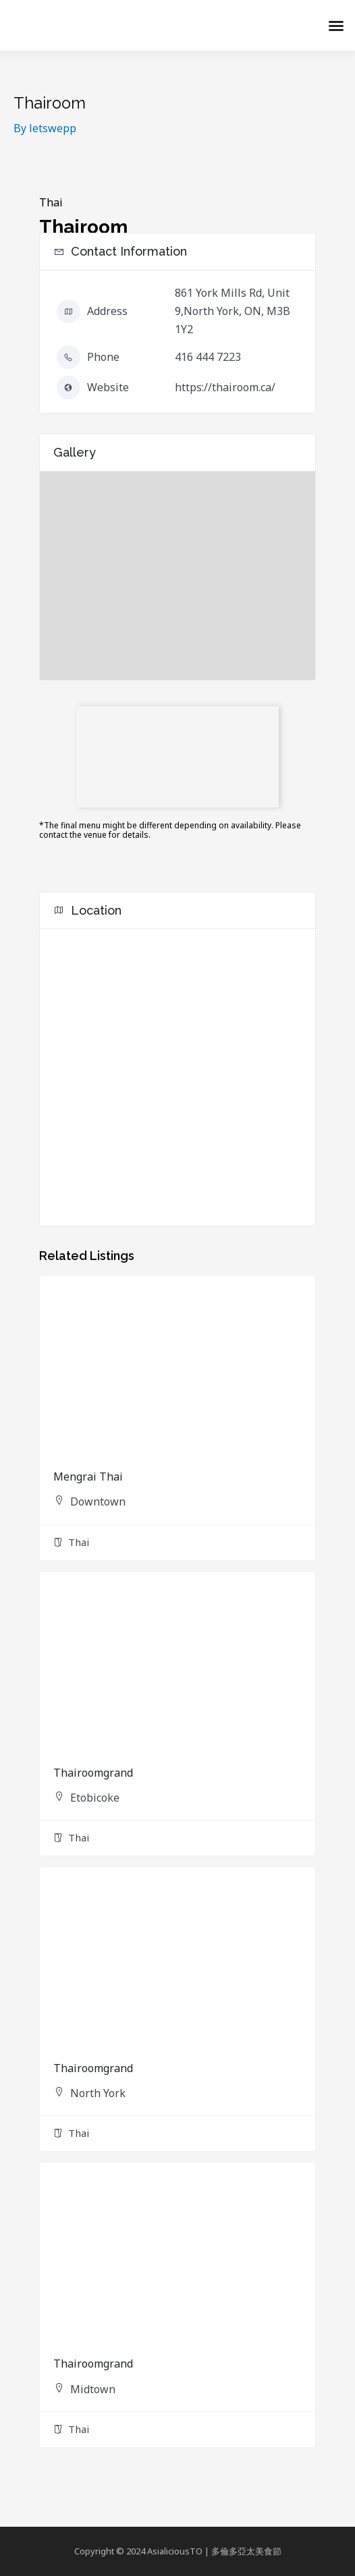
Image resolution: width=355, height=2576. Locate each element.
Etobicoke (94, 1797)
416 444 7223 (208, 356)
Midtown (92, 2389)
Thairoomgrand (93, 1772)
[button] (336, 25)
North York (98, 2093)
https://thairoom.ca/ (225, 387)
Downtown (98, 1501)
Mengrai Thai (88, 1476)
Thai (51, 202)
